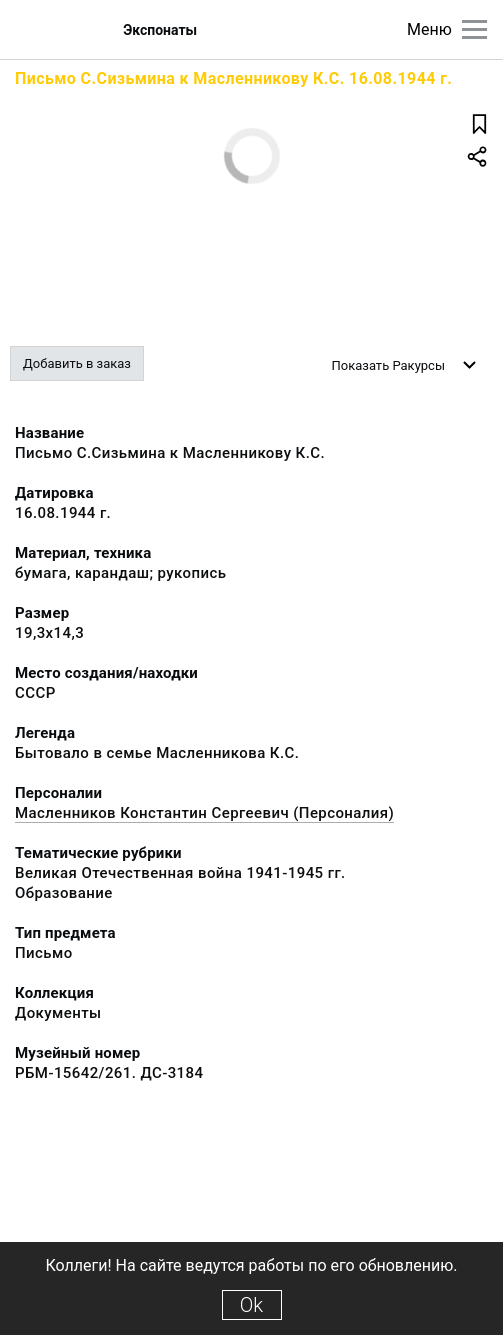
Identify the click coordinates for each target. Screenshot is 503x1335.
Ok (251, 1305)
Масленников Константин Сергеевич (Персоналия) (204, 813)
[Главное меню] (474, 29)
